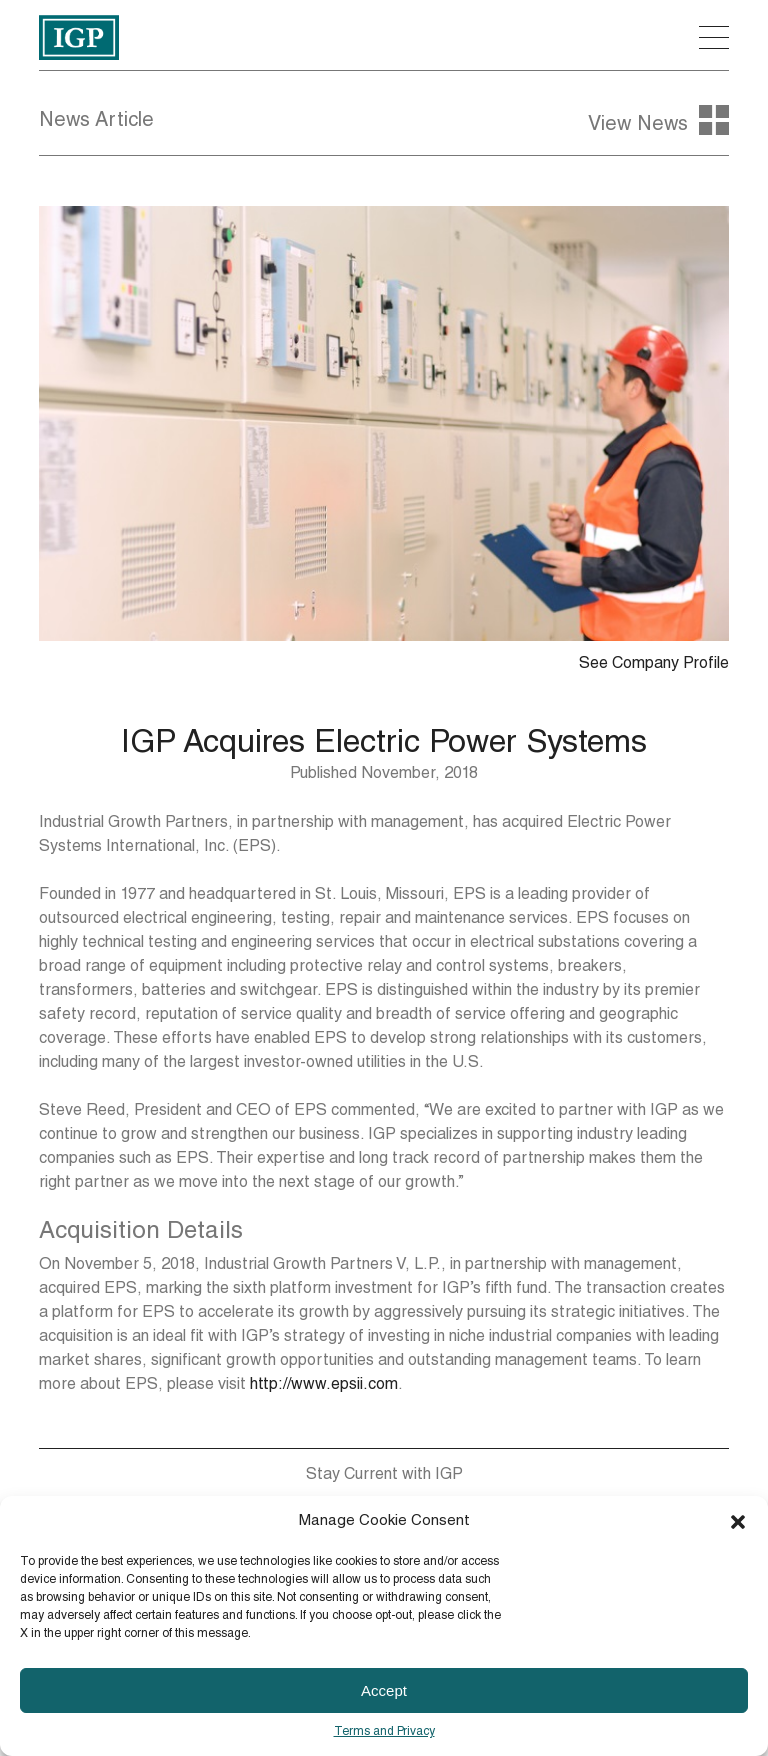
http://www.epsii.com (324, 1386)
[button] (738, 1522)
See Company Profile (654, 665)
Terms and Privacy (384, 1732)
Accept (384, 1690)
